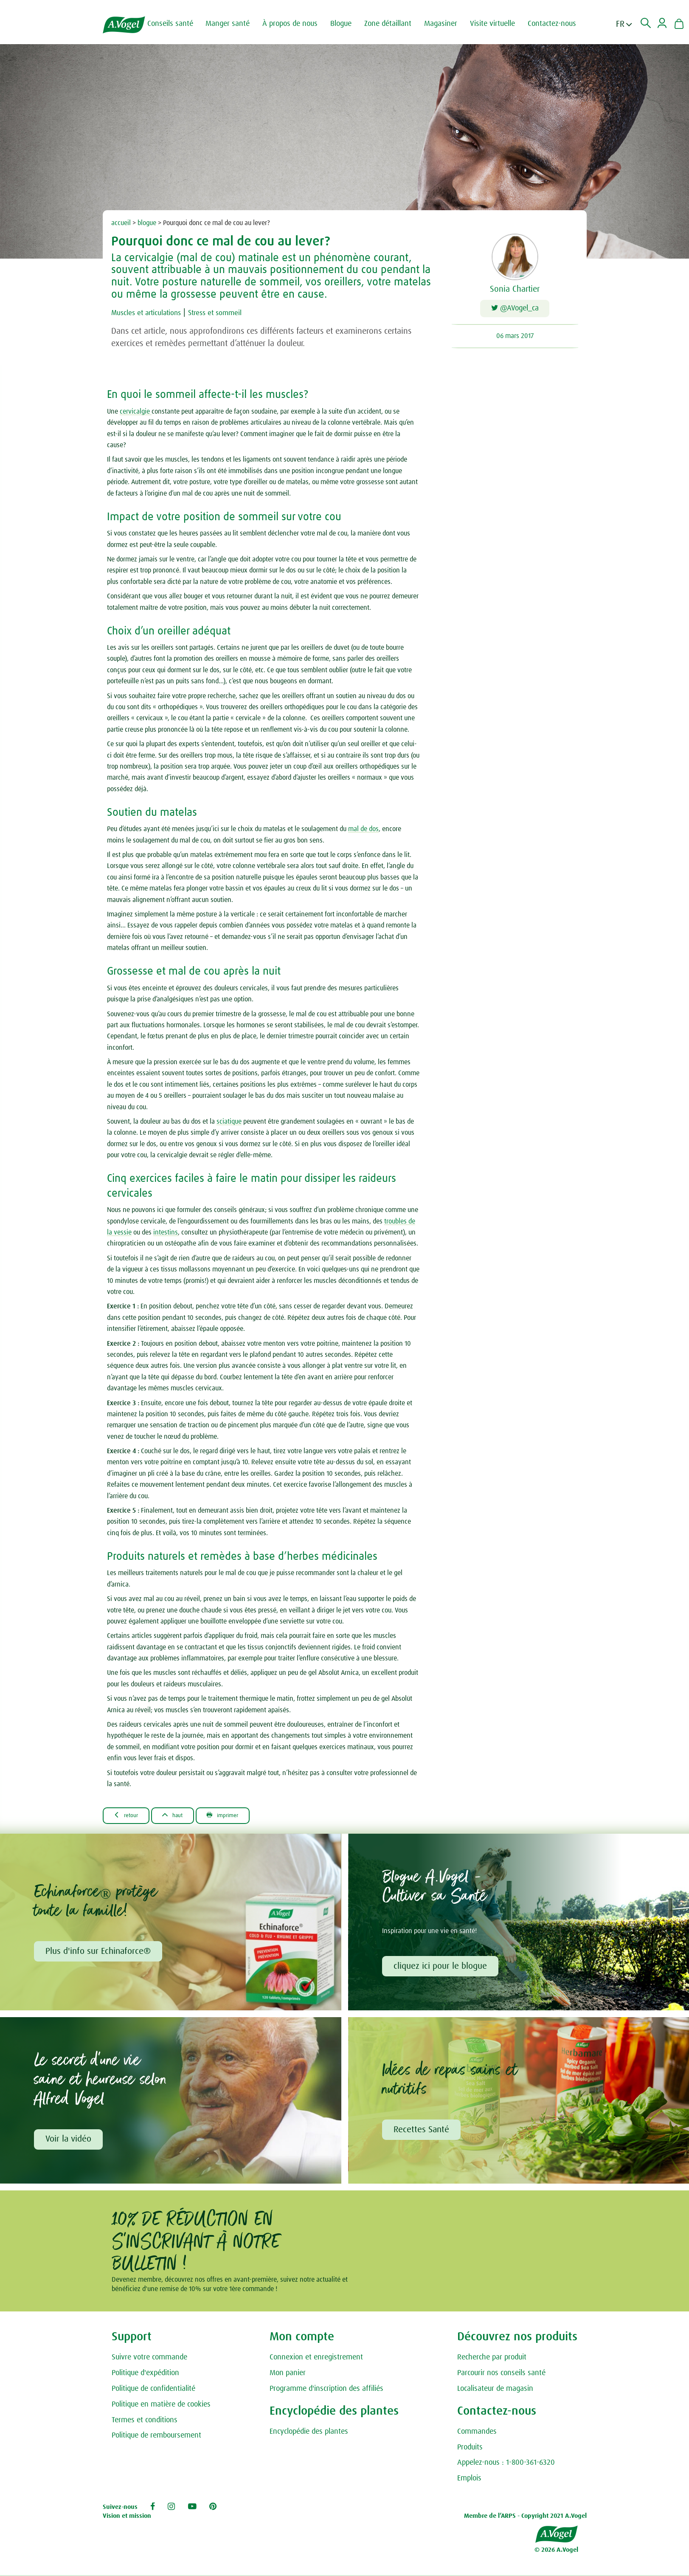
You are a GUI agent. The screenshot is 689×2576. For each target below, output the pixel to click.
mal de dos (363, 830)
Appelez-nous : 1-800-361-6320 (506, 2468)
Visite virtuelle (500, 24)
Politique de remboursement (156, 2441)
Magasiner (448, 24)
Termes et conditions (144, 2425)
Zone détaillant (395, 24)
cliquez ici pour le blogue (441, 1969)
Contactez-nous (559, 24)
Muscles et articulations (152, 312)
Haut (183, 1817)
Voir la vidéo (70, 2144)
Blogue (348, 24)
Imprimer (241, 1817)
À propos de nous (297, 24)
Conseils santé (178, 24)
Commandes (477, 2437)
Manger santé (235, 24)
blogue (147, 223)
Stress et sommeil (232, 312)
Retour (129, 1817)
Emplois (469, 2484)
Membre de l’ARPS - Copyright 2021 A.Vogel (525, 2521)
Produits (470, 2453)
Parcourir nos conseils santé (501, 2378)
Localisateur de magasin (495, 2394)
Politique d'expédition (145, 2378)
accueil (121, 223)
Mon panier (288, 2378)
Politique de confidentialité (153, 2394)
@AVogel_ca (514, 310)
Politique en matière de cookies (161, 2410)
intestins (165, 1234)
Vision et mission (127, 2521)
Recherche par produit (491, 2363)
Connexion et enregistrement (316, 2363)
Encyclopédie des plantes (309, 2437)
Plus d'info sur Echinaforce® (99, 1954)
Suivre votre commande (149, 2363)
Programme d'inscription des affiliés (326, 2394)
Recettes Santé (422, 2134)
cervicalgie (136, 413)
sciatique (229, 1123)
